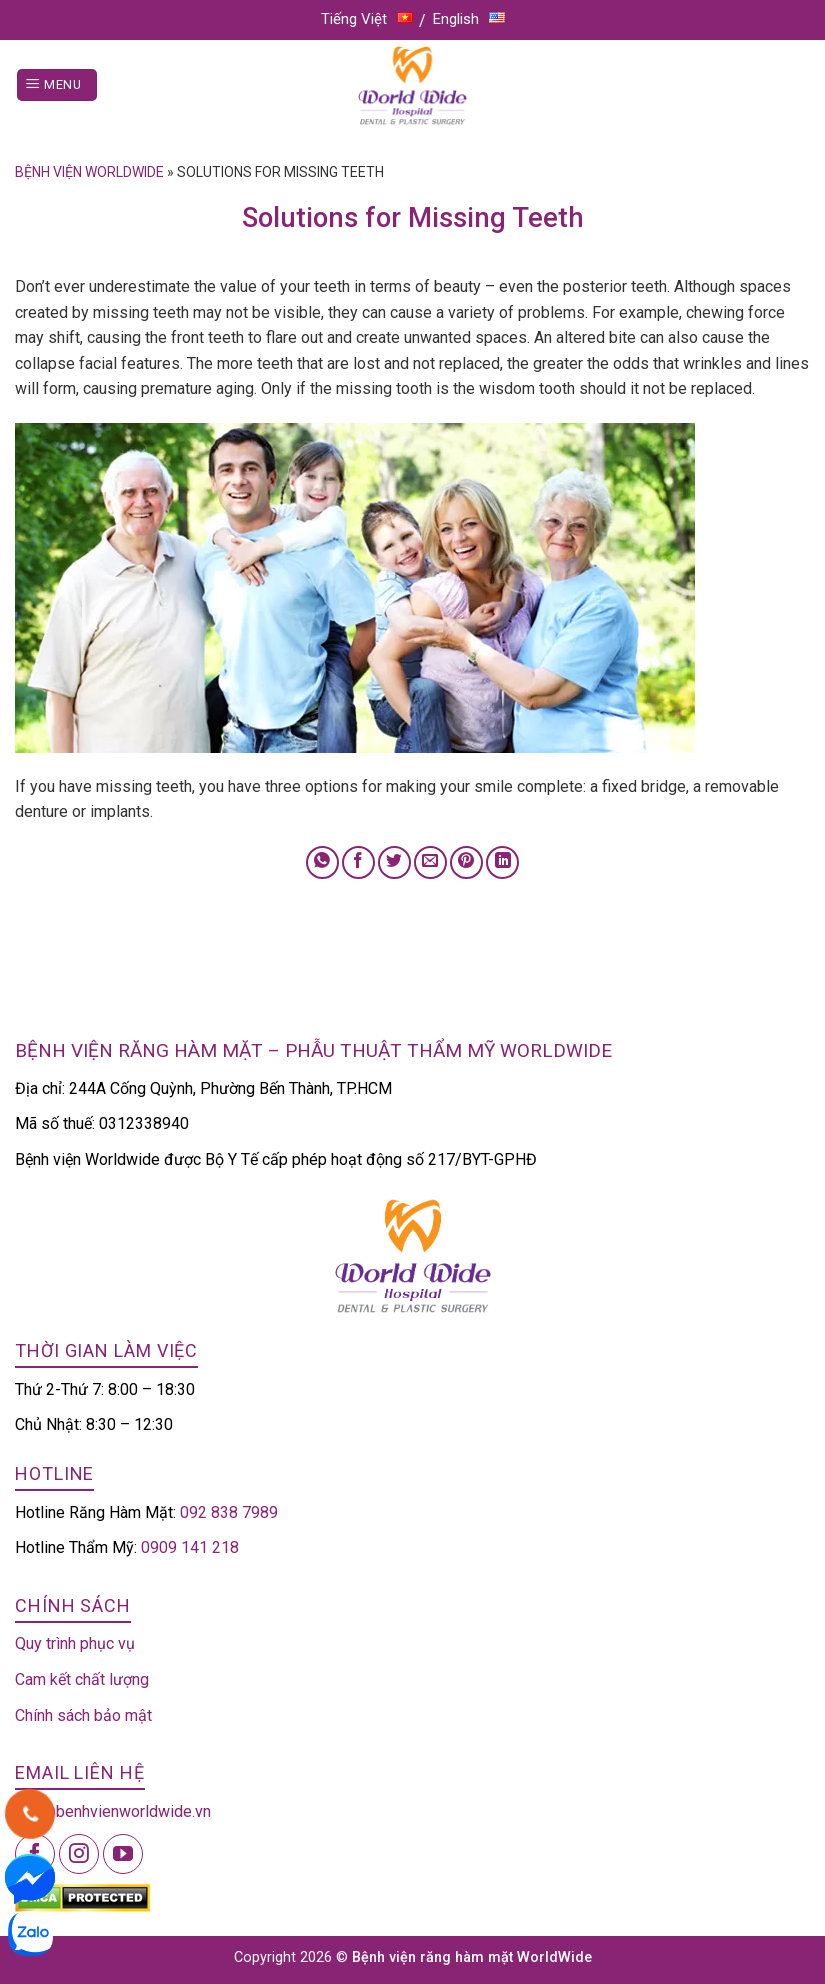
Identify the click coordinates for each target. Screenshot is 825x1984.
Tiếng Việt (367, 19)
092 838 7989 (229, 1512)
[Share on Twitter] (394, 862)
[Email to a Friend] (430, 862)
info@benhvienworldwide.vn (113, 1811)
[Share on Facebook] (358, 862)
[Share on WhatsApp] (322, 862)
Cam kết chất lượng (82, 1679)
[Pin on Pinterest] (466, 862)
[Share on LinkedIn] (502, 862)
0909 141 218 (190, 1547)
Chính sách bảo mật (83, 1715)
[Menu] (57, 85)
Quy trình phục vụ (75, 1643)
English (469, 19)
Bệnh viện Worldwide (89, 172)
